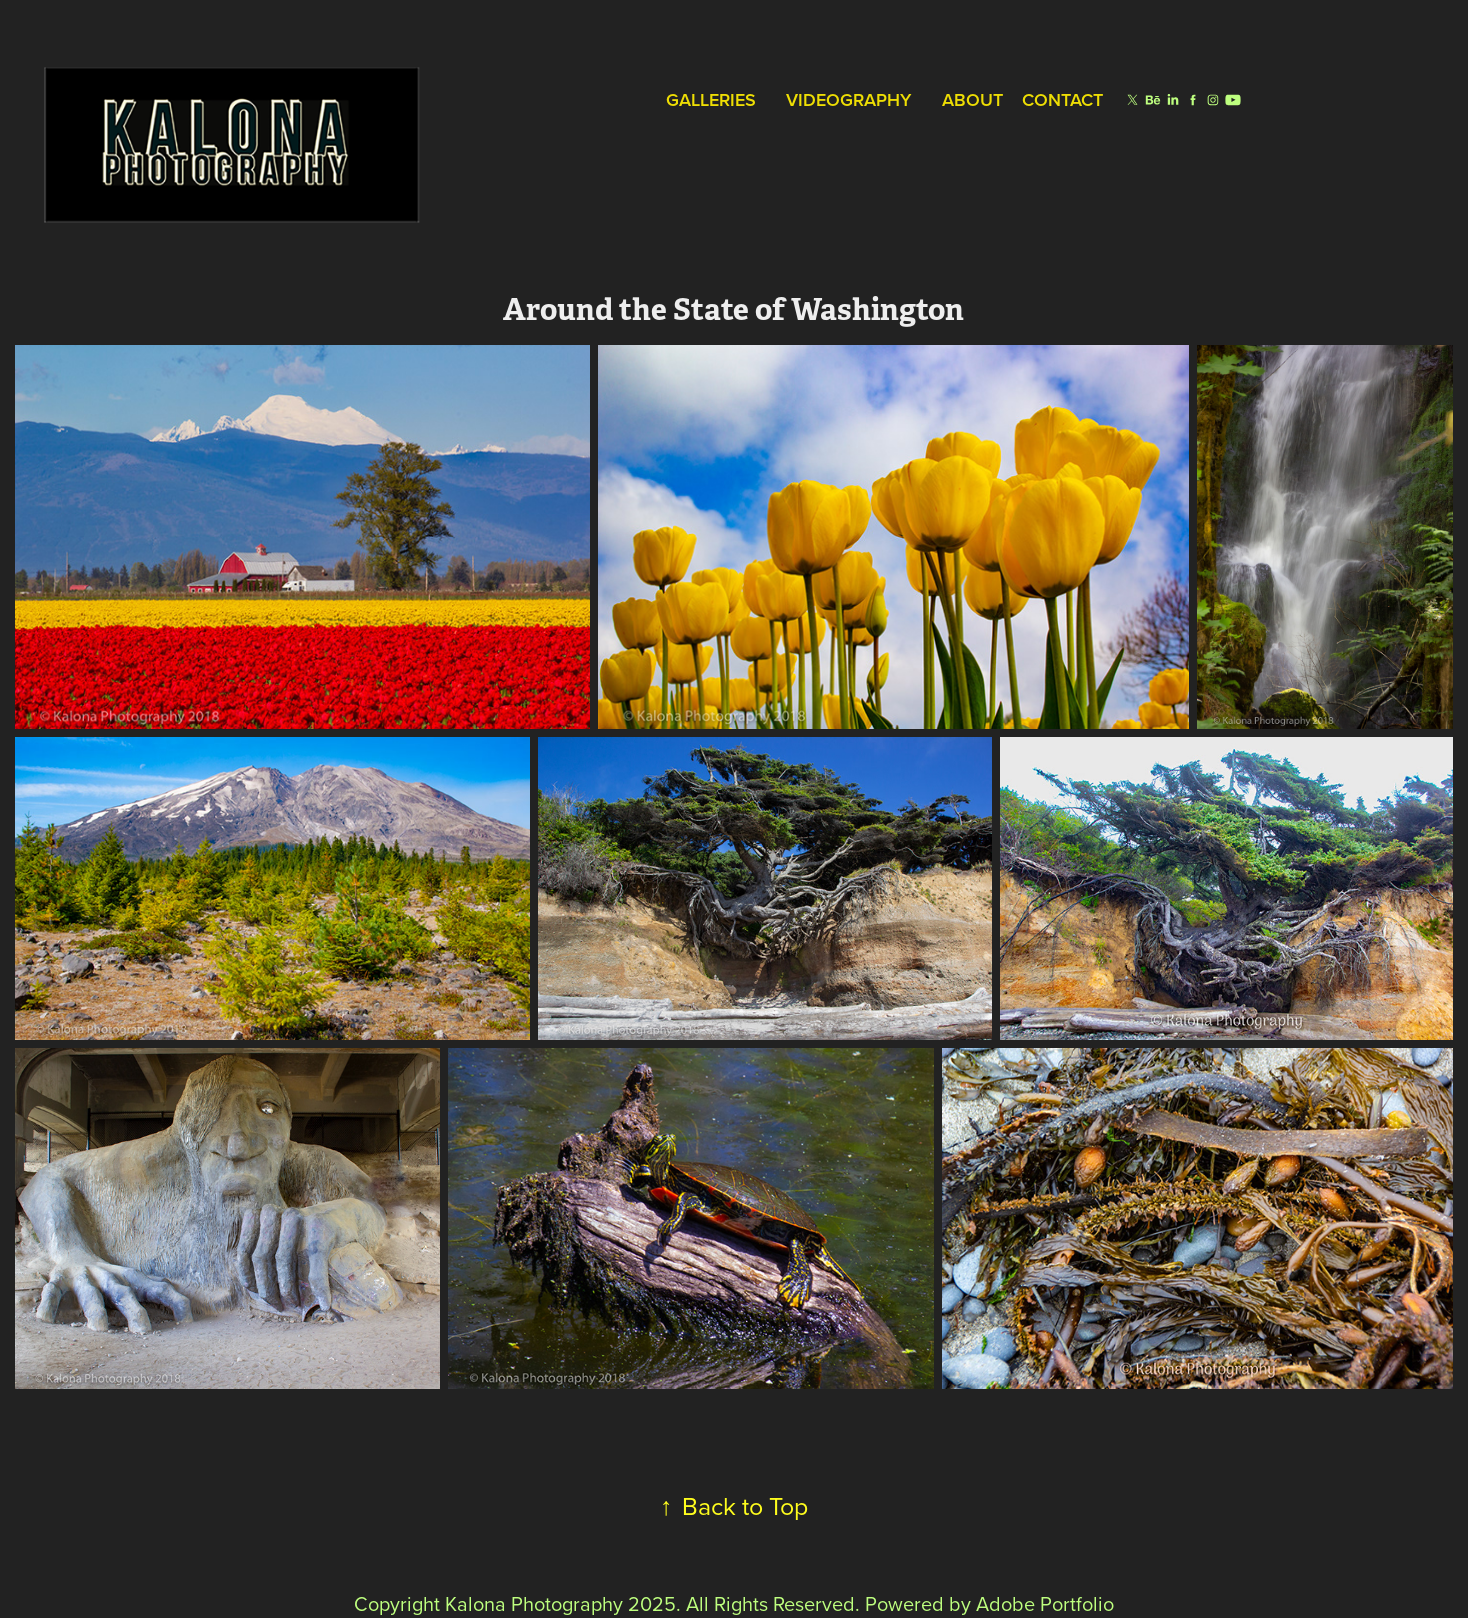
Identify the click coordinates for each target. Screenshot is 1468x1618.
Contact (1062, 99)
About (972, 99)
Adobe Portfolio (1045, 1603)
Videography (848, 99)
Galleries (711, 99)
